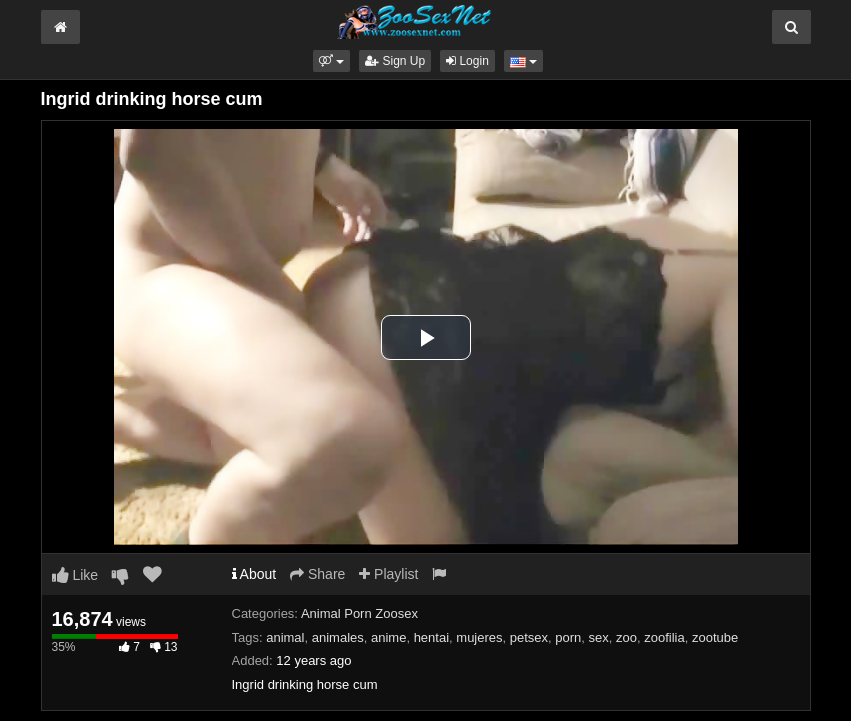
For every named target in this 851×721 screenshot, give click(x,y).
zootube (715, 637)
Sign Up (395, 61)
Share (317, 574)
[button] (331, 61)
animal (285, 637)
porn (568, 637)
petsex (529, 637)
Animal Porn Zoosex (359, 613)
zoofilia (664, 637)
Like (75, 575)
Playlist (388, 574)
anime (388, 637)
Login (467, 61)
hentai (431, 637)
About (254, 574)
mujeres (479, 637)
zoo (626, 637)
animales (338, 637)
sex (599, 637)
